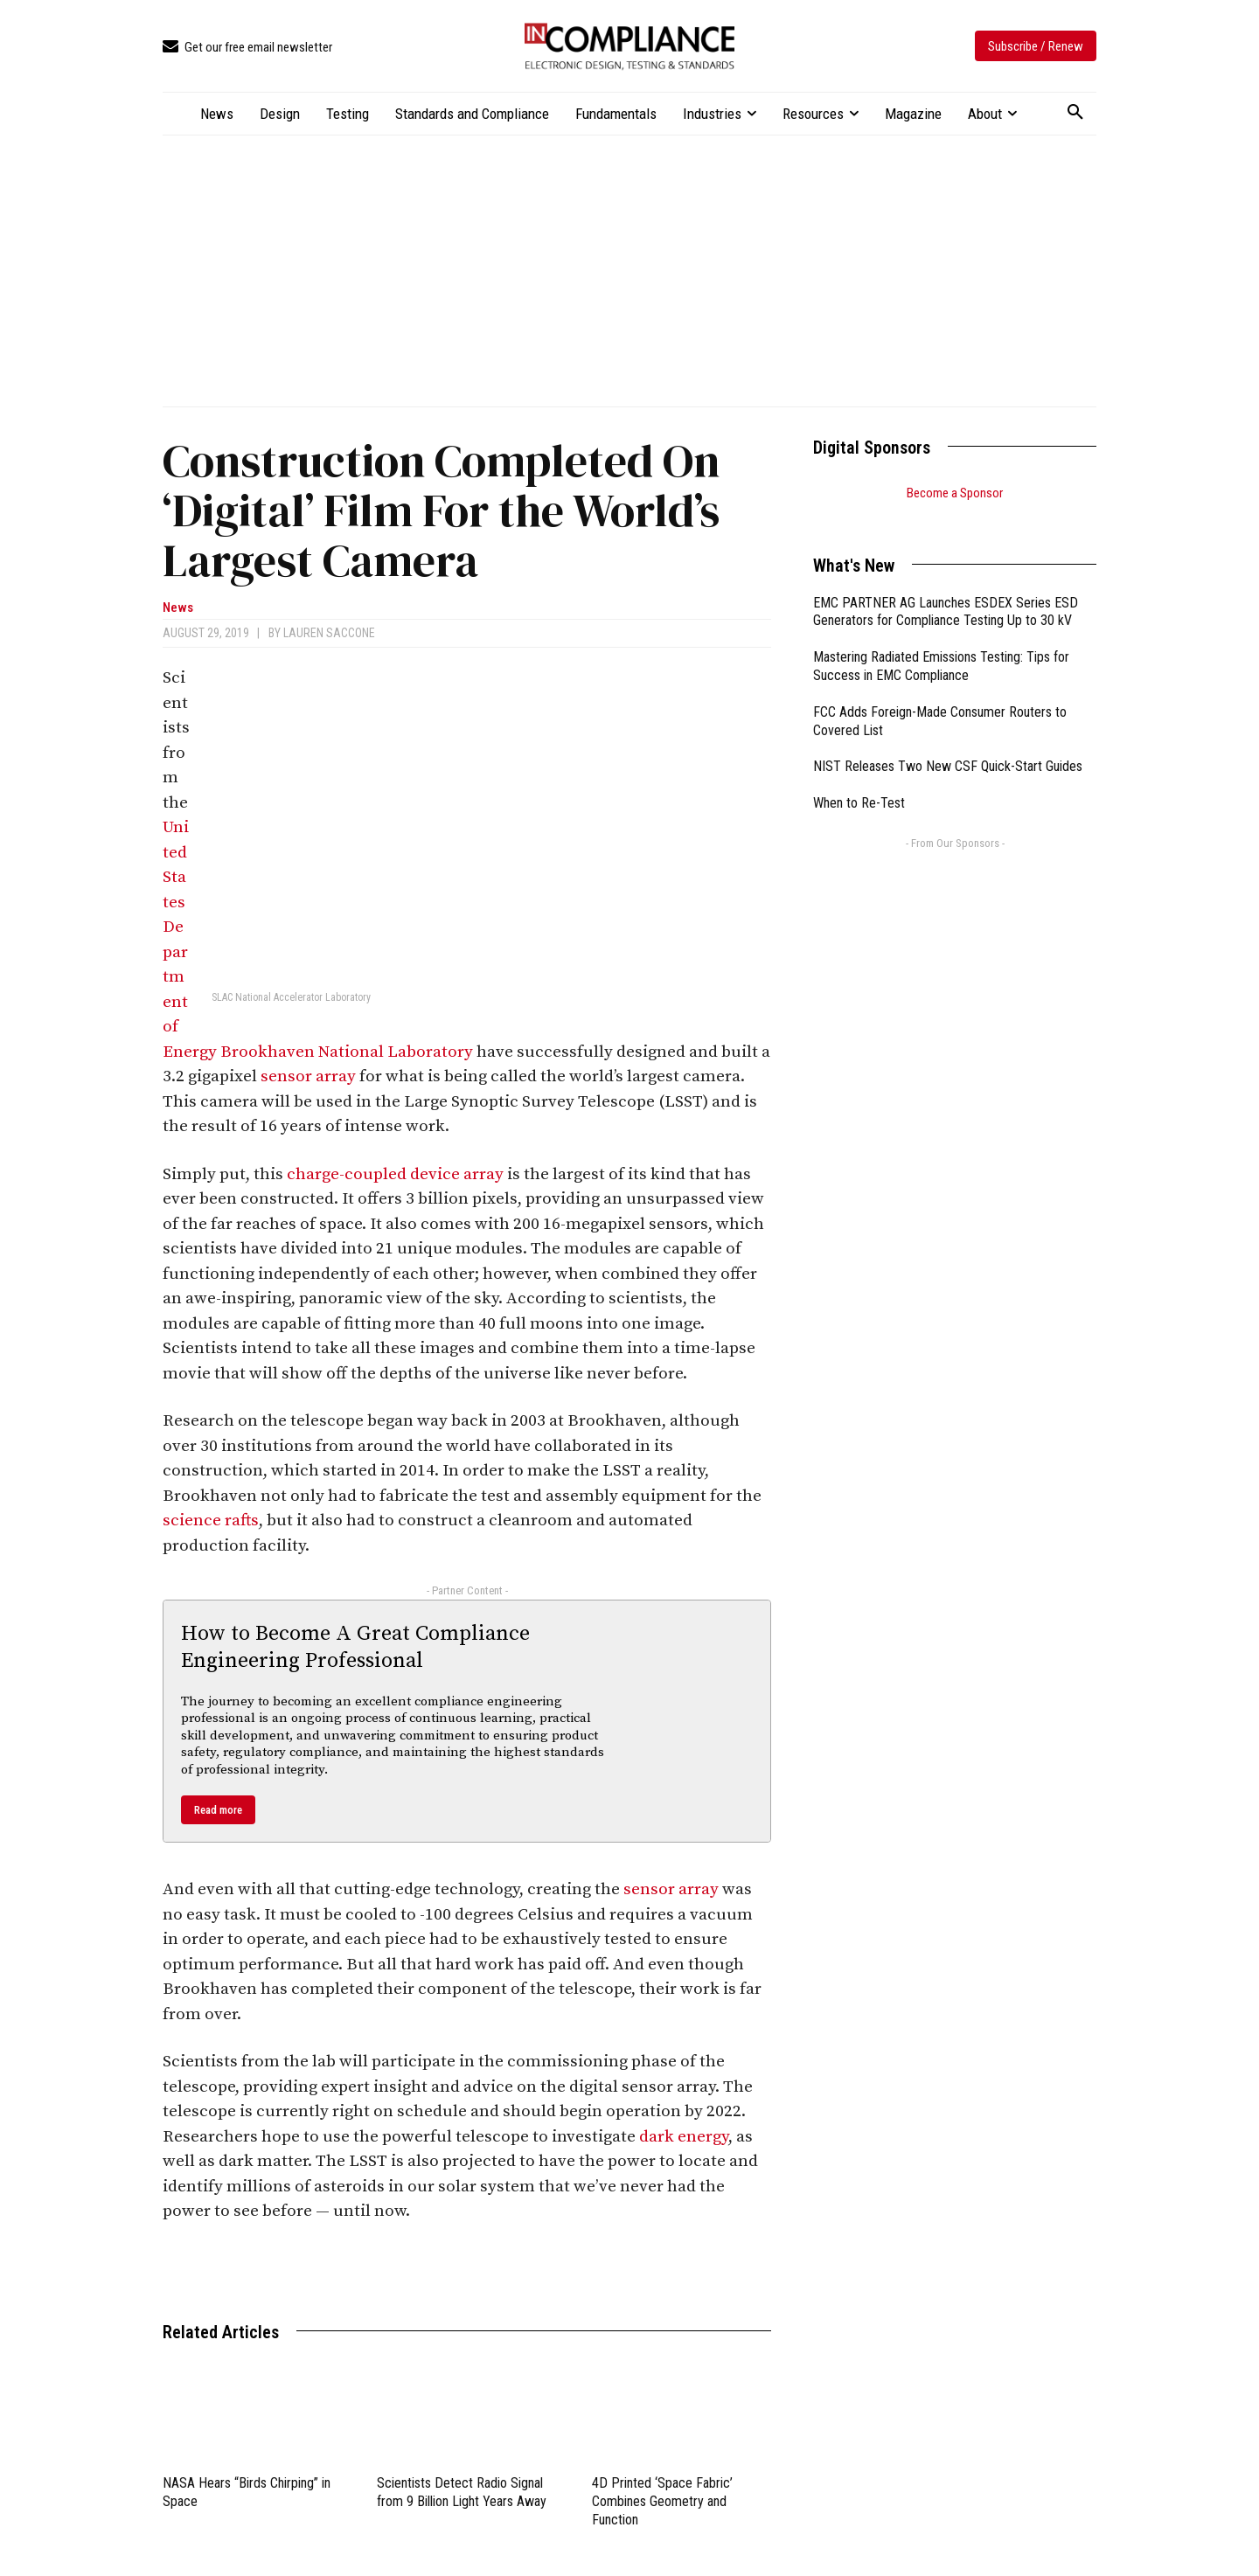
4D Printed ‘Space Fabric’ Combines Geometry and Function (662, 2501)
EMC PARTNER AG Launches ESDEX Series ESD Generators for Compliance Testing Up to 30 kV (945, 590)
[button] (1075, 113)
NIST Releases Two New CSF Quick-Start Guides (947, 744)
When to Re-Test (859, 781)
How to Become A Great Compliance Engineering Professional (355, 1647)
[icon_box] (247, 47)
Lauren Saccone (329, 633)
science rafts (211, 1520)
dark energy (683, 2137)
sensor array (308, 1076)
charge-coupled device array (395, 1174)
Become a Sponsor (955, 493)
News (178, 607)
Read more (218, 1809)
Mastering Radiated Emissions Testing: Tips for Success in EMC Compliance (941, 644)
